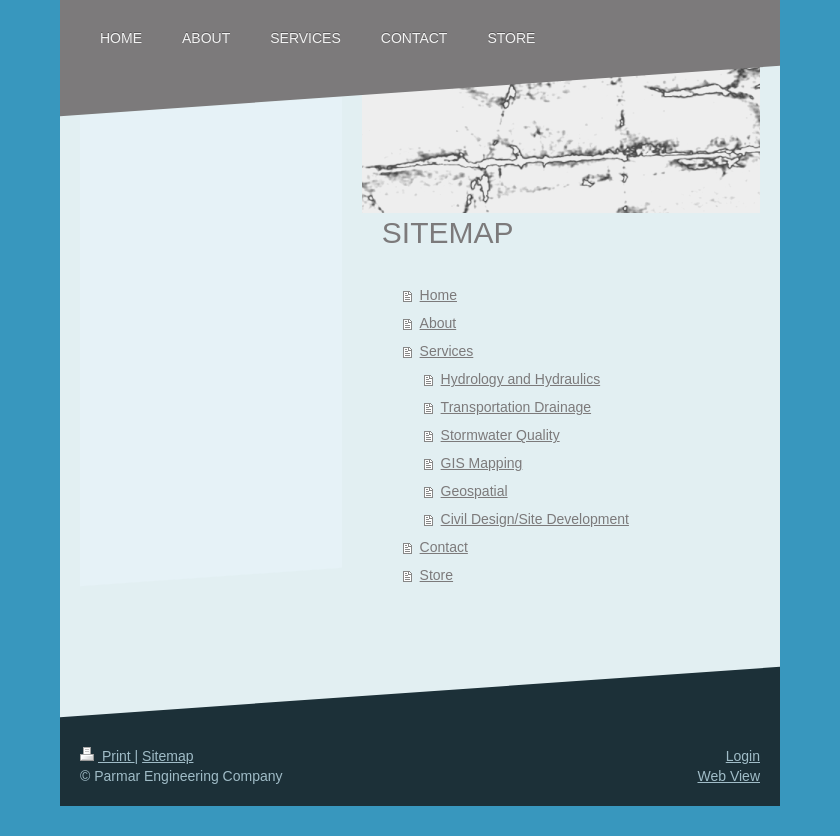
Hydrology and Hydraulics (521, 379)
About (438, 323)
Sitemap (167, 756)
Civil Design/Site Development (535, 519)
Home (438, 295)
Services (447, 351)
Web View (728, 776)
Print (107, 756)
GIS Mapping (482, 463)
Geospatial (474, 491)
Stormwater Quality (500, 435)
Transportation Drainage (516, 407)
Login (743, 756)
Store (436, 575)
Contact (444, 547)
